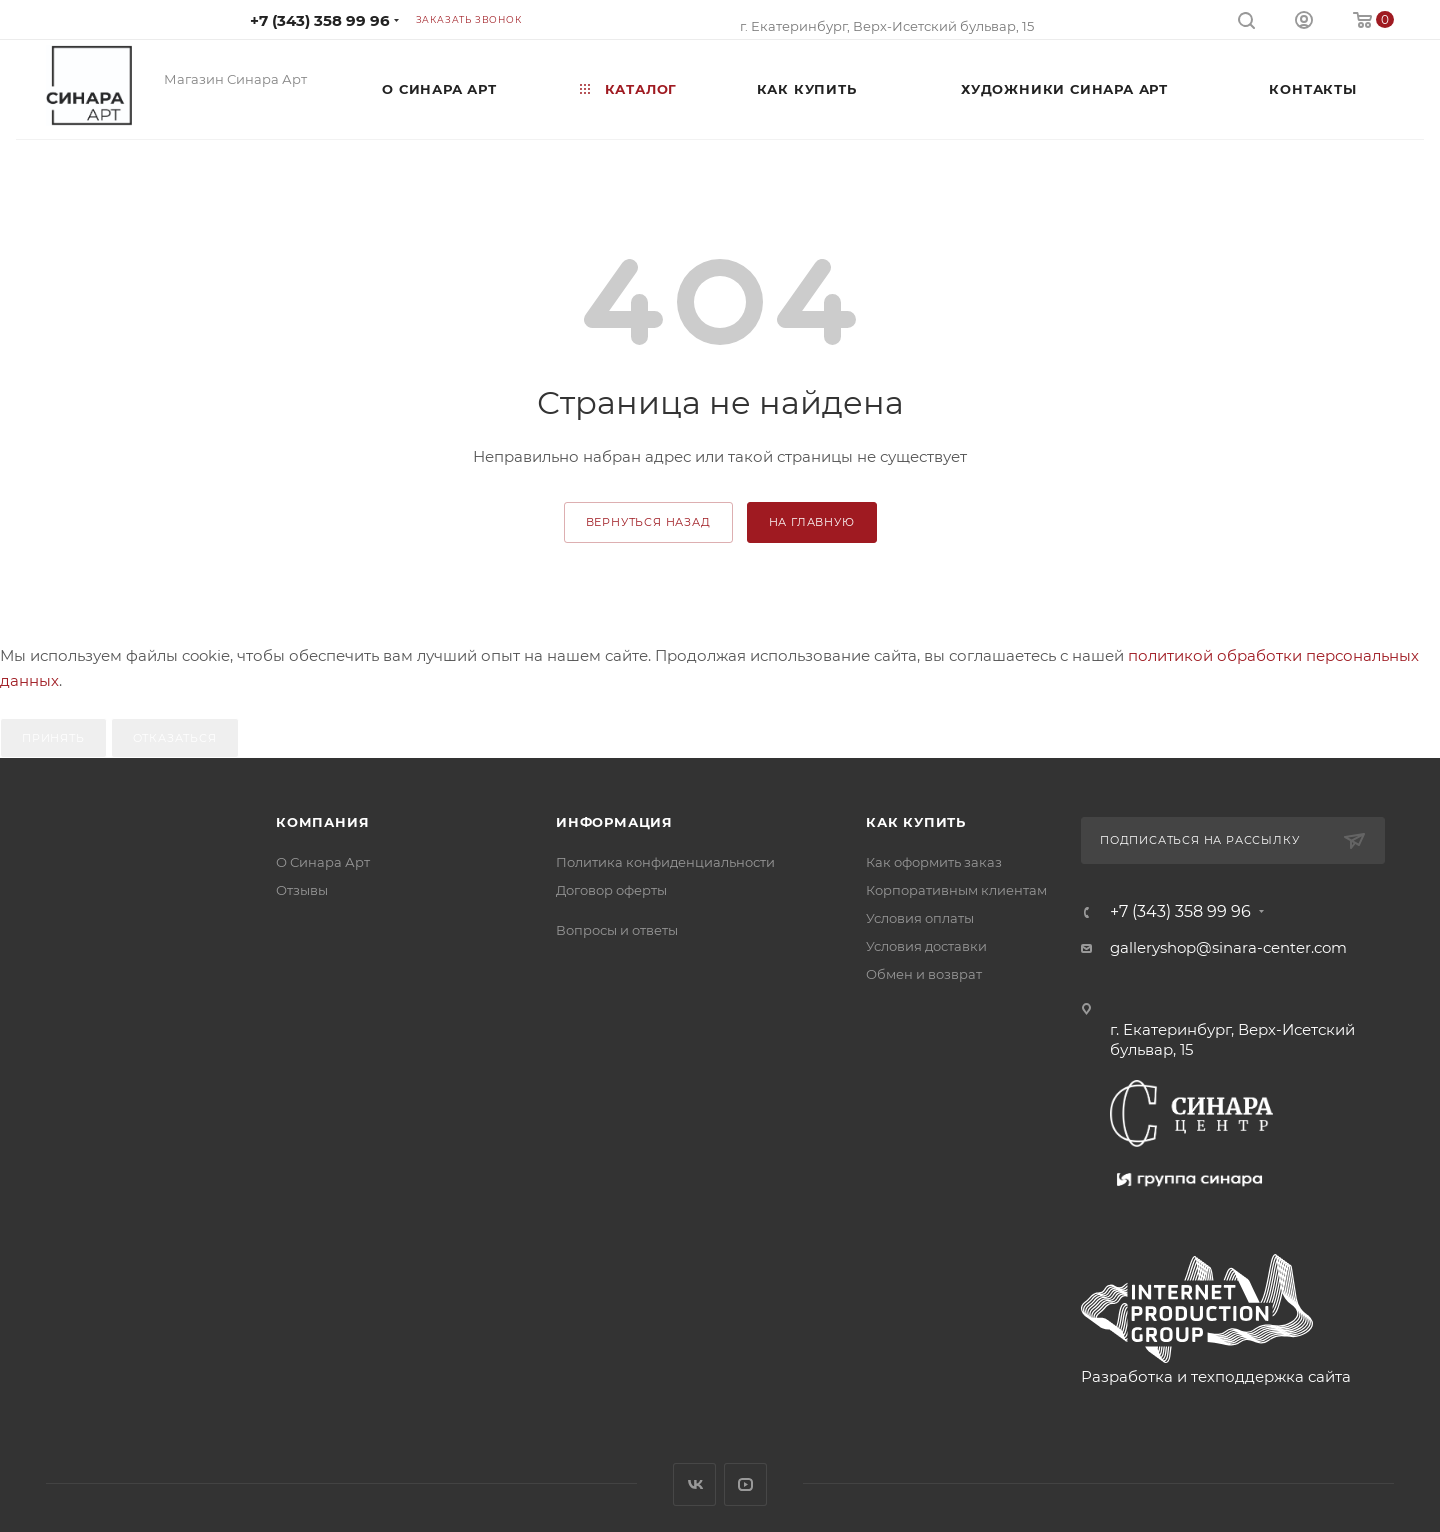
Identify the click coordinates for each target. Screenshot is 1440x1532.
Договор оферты (611, 890)
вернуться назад (648, 522)
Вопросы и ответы (617, 930)
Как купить (916, 822)
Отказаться (175, 738)
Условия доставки (926, 946)
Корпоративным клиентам (956, 890)
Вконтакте (694, 1484)
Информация (614, 822)
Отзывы (302, 890)
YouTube (745, 1484)
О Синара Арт (323, 862)
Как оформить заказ (934, 862)
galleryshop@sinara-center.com (1228, 947)
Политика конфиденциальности (665, 862)
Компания (322, 822)
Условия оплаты (920, 918)
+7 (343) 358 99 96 (320, 20)
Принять (53, 738)
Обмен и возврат (924, 974)
